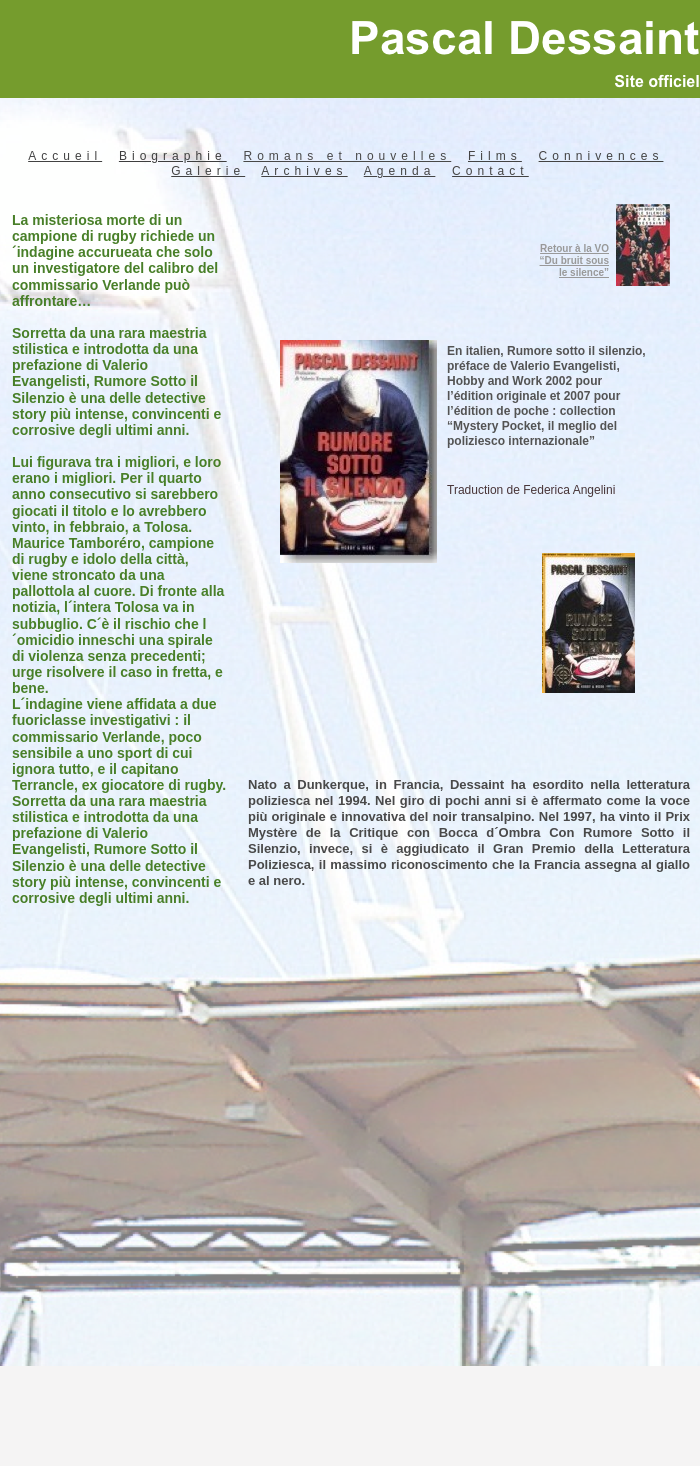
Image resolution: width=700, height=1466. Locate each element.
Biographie (173, 156)
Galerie (208, 171)
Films (495, 156)
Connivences (601, 156)
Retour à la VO (574, 248)
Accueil (65, 156)
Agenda (400, 171)
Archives (304, 171)
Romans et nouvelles (347, 156)
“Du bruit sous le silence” (574, 266)
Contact (490, 171)
